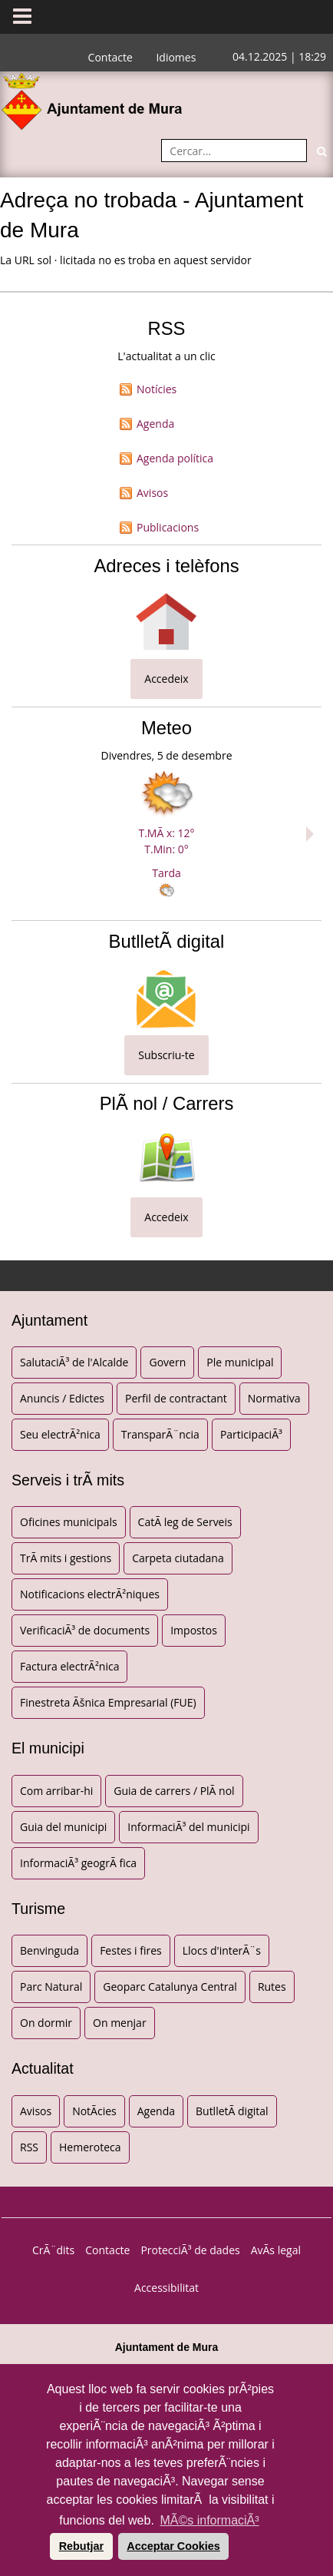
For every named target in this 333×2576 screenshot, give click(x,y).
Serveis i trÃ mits (68, 1480)
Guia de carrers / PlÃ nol (174, 1790)
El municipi (48, 1748)
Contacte (110, 57)
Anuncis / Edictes (62, 1398)
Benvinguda (49, 1950)
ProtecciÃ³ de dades (189, 2250)
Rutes (272, 1986)
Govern (167, 1362)
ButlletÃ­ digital (232, 2111)
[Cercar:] (234, 150)
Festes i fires (131, 1950)
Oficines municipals (68, 1522)
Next (313, 834)
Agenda (155, 423)
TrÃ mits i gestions (65, 1558)
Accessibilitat (166, 2287)
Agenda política (175, 458)
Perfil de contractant (176, 1398)
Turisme (38, 1908)
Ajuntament (49, 1320)
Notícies (156, 389)
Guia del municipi (63, 1826)
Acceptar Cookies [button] (173, 2546)
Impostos (193, 1630)
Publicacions (168, 527)
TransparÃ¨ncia (160, 1434)
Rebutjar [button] (81, 2546)
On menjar (120, 2022)
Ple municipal (239, 1362)
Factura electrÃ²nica (69, 1666)
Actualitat (43, 2068)
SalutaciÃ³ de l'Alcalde (74, 1362)
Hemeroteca (90, 2147)
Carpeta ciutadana (177, 1558)
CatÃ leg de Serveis (185, 1522)
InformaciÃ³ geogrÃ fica (78, 1863)
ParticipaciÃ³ (251, 1434)
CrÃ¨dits (53, 2250)
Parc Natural (51, 1986)
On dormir (46, 2022)
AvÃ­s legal (276, 2250)
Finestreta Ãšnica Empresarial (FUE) (108, 1702)
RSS (29, 2147)
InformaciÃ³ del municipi (188, 1826)
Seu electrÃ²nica (60, 1434)
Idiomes (176, 57)
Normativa (274, 1398)
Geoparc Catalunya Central (170, 1986)
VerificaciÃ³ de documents (85, 1630)
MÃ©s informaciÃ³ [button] (209, 2520)
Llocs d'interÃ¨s (222, 1950)
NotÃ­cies (94, 2111)
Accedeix (166, 678)
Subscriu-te (166, 1055)
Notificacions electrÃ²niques (90, 1594)
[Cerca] (321, 150)
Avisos (152, 492)
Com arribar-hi (56, 1790)
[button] (47, 2546)
